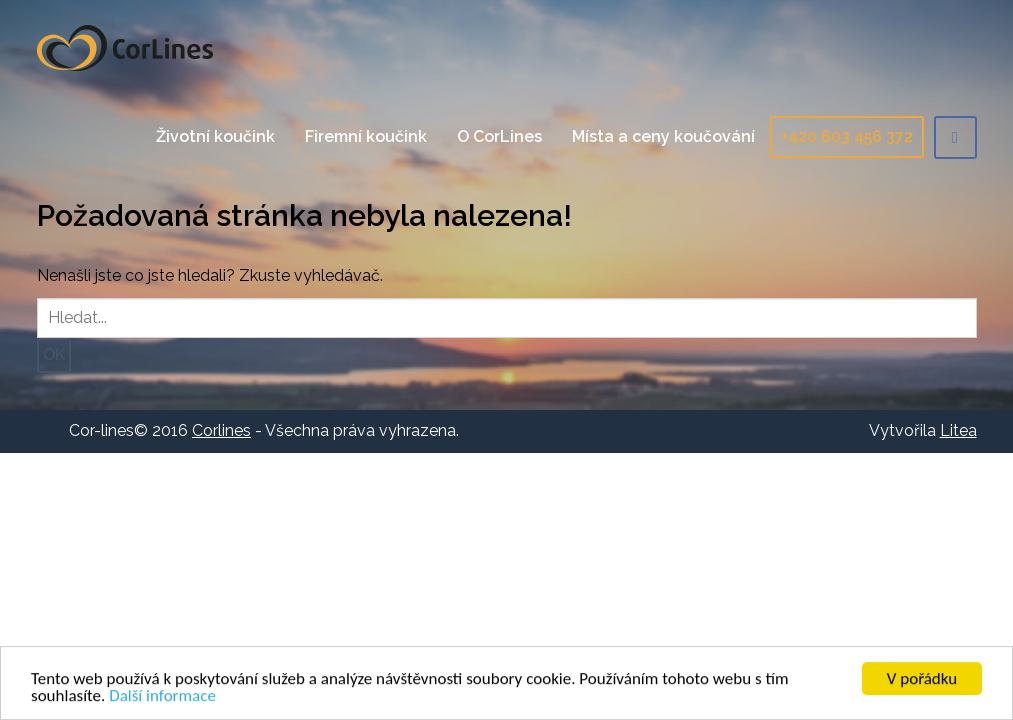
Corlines (125, 48)
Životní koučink (215, 136)
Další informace (162, 696)
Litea (958, 430)
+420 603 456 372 (847, 136)
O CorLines (499, 136)
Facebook (955, 137)
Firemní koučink (366, 136)
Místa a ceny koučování (663, 136)
